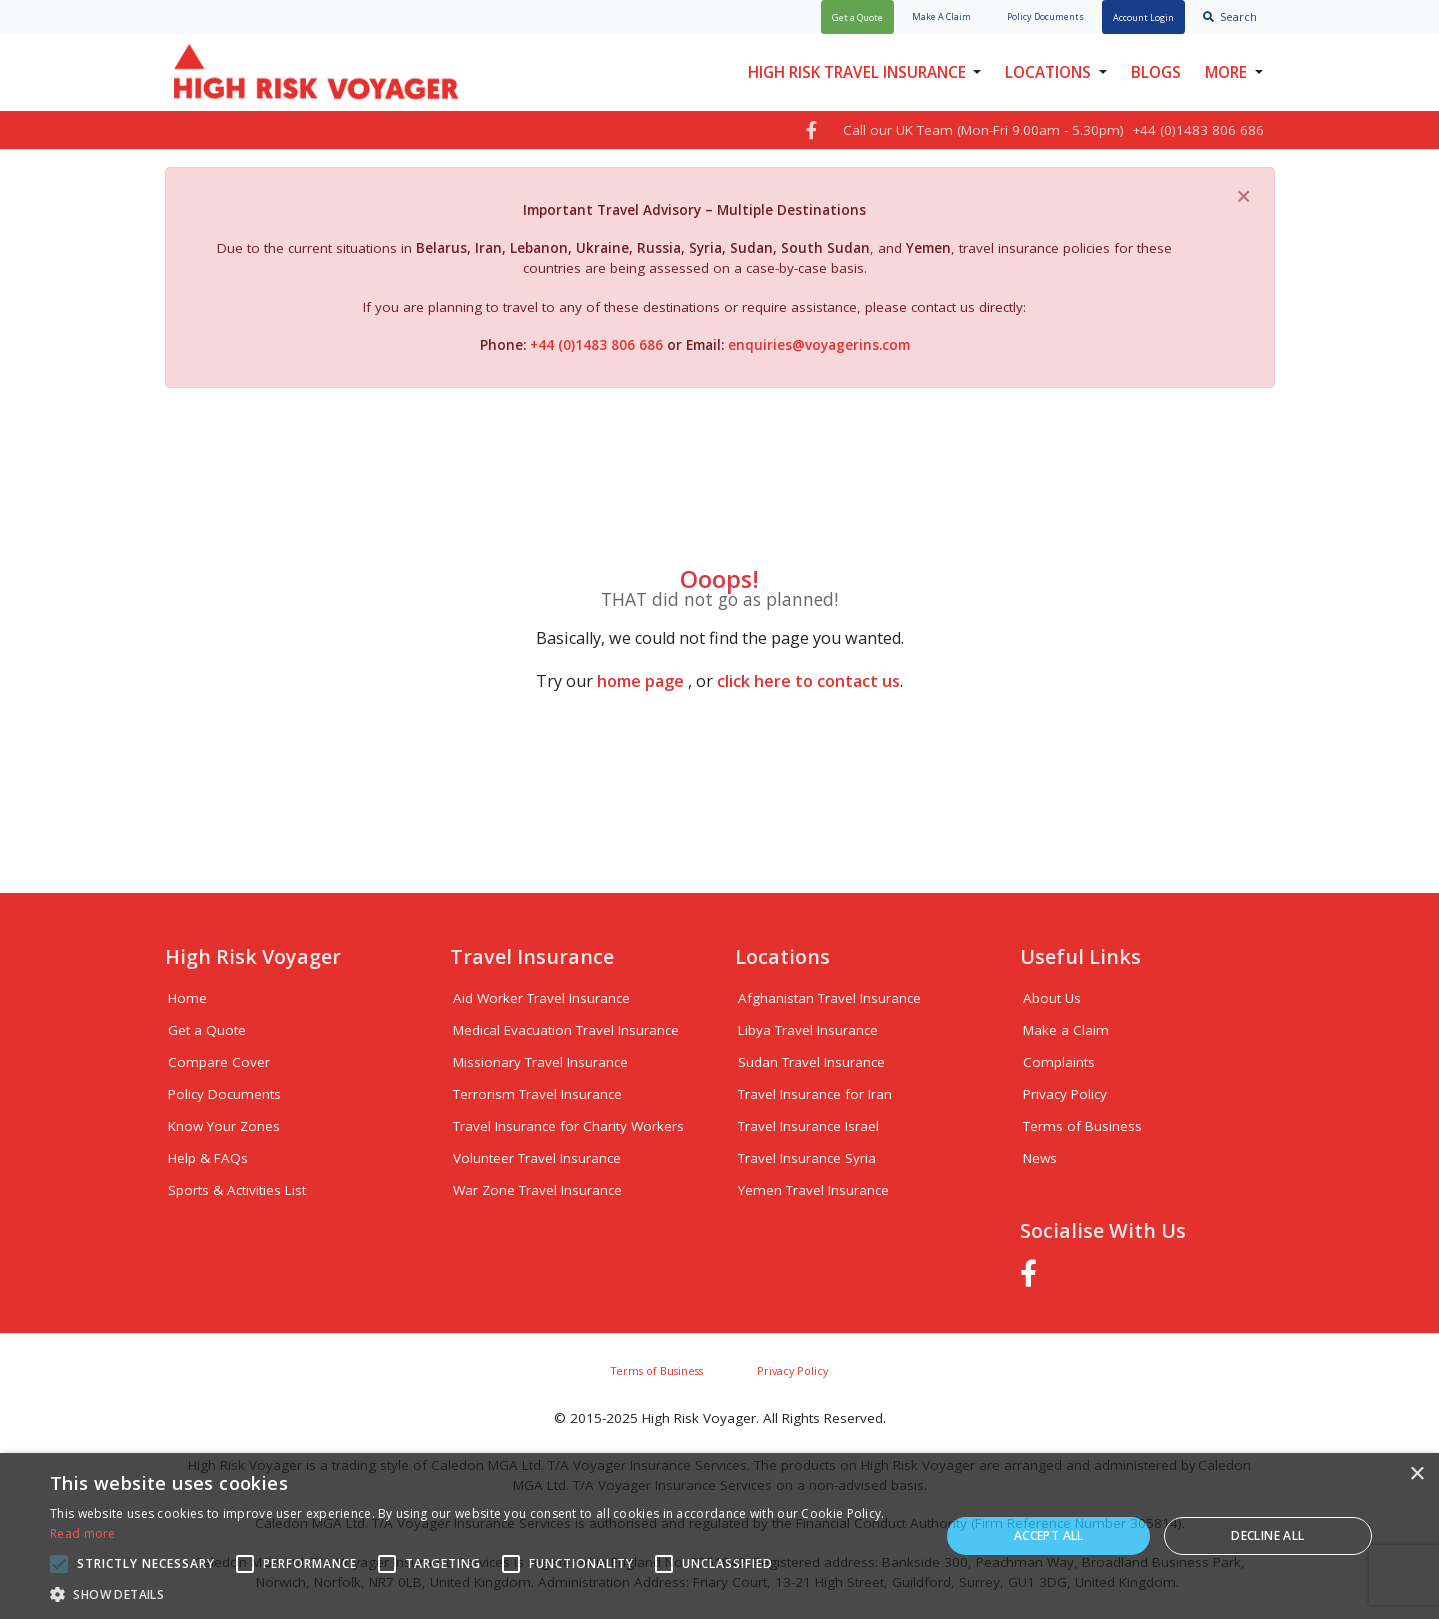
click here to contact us (808, 681)
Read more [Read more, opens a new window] (83, 1533)
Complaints (1059, 1062)
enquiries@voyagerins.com (819, 345)
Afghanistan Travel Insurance (829, 998)
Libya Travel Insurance (808, 1030)
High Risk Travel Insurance (857, 72)
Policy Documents (224, 1094)
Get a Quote (207, 1030)
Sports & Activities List (237, 1190)
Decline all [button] (1267, 1535)
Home (187, 998)
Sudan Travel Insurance (811, 1062)
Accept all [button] (1049, 1535)
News (1040, 1158)
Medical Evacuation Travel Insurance (566, 1030)
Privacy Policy (1065, 1094)
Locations (1048, 72)
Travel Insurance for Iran (815, 1094)
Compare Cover (219, 1062)
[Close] (1244, 195)
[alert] (719, 1536)
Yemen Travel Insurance (813, 1190)
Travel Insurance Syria (807, 1158)
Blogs (1156, 72)
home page (640, 681)
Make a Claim (1066, 1030)
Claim (941, 16)
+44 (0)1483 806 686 (598, 345)
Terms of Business (1082, 1126)
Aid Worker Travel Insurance (541, 998)
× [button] (1416, 1474)
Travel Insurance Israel (808, 1126)
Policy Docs (1045, 16)
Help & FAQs (208, 1158)
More (1226, 72)
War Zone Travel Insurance (537, 1190)
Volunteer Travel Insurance (537, 1158)
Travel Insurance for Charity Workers (568, 1126)
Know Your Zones (224, 1126)
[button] (482, 1594)
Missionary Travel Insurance (540, 1062)
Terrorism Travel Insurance (537, 1094)
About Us (1052, 998)
